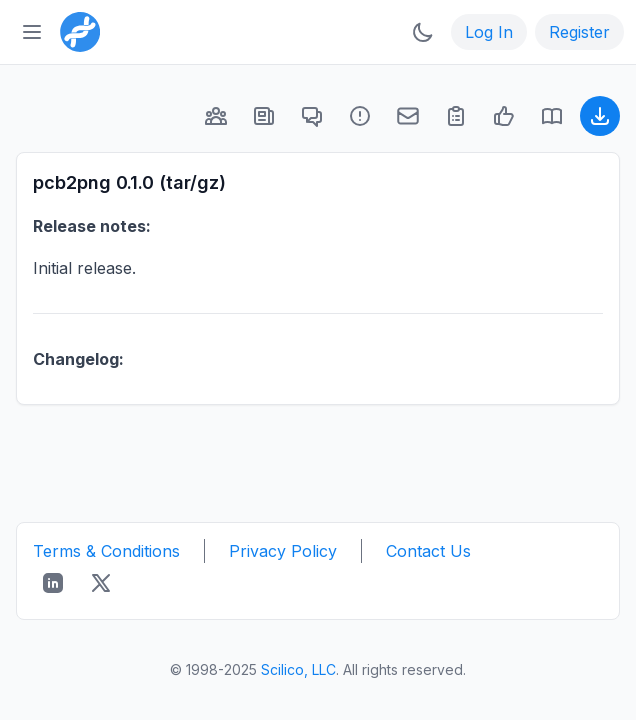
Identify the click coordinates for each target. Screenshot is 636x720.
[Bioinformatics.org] (76, 30)
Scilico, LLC (298, 669)
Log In (489, 32)
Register (579, 32)
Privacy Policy (283, 551)
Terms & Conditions (106, 551)
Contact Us (428, 551)
